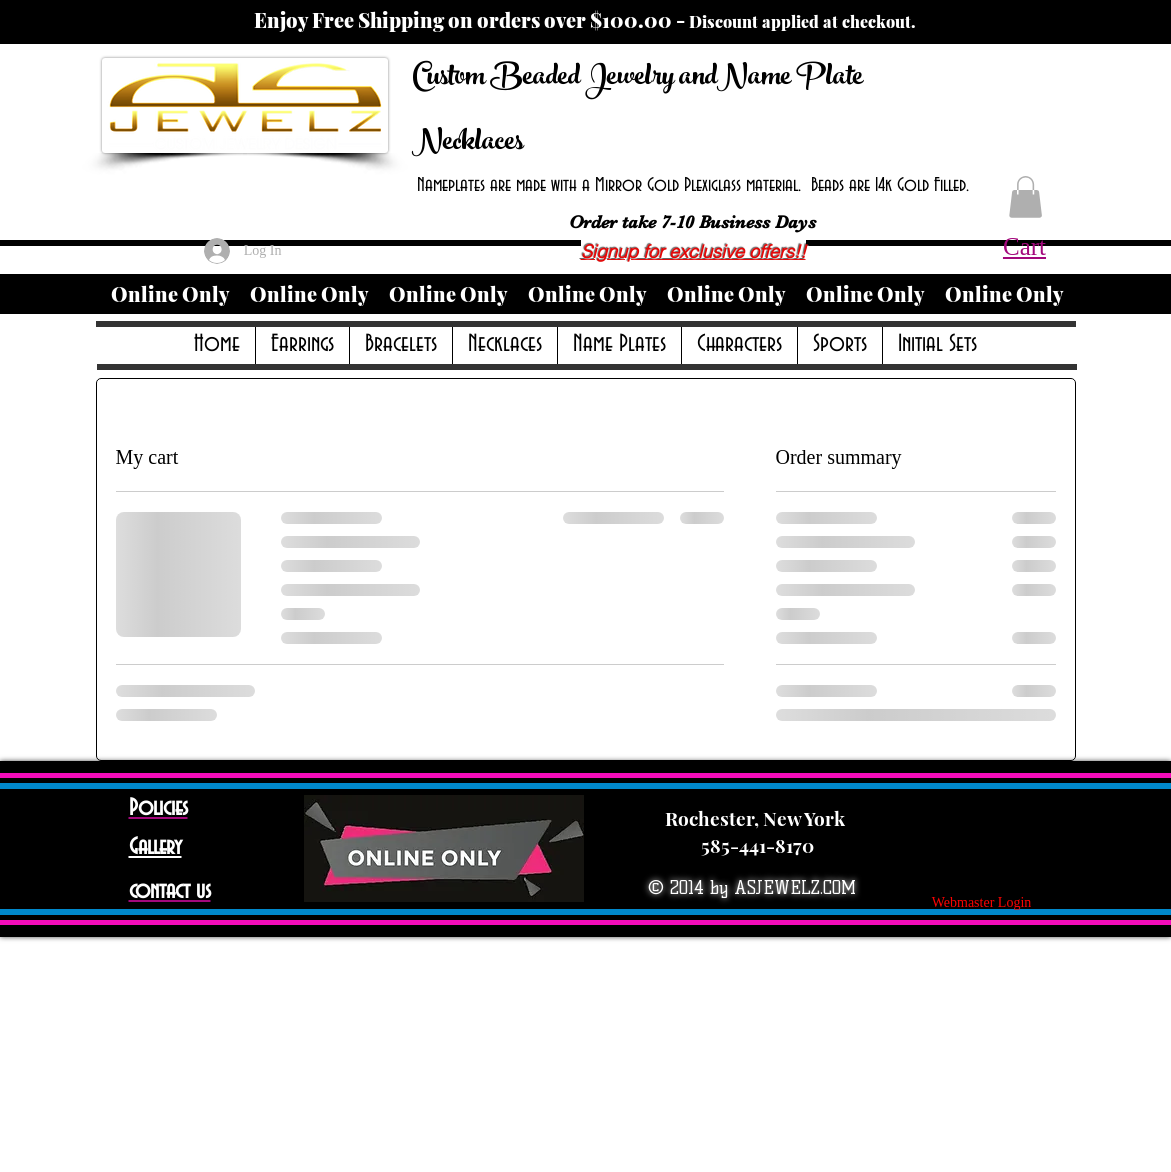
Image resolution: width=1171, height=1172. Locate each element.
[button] (1025, 197)
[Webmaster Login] (982, 903)
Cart (1024, 246)
